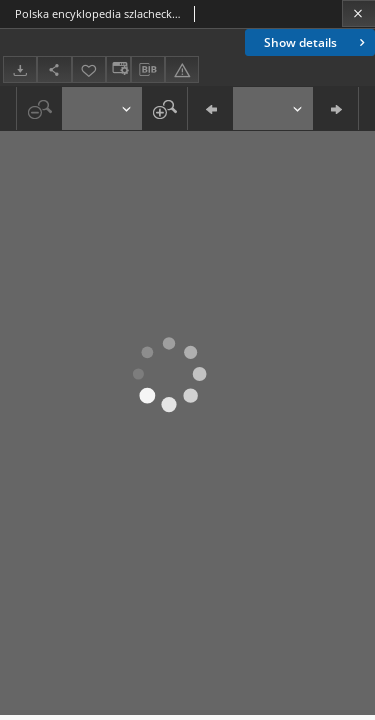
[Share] (54, 69)
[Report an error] (182, 69)
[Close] (358, 13)
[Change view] (118, 69)
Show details (316, 42)
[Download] (20, 69)
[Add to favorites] (89, 69)
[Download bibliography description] (148, 70)
